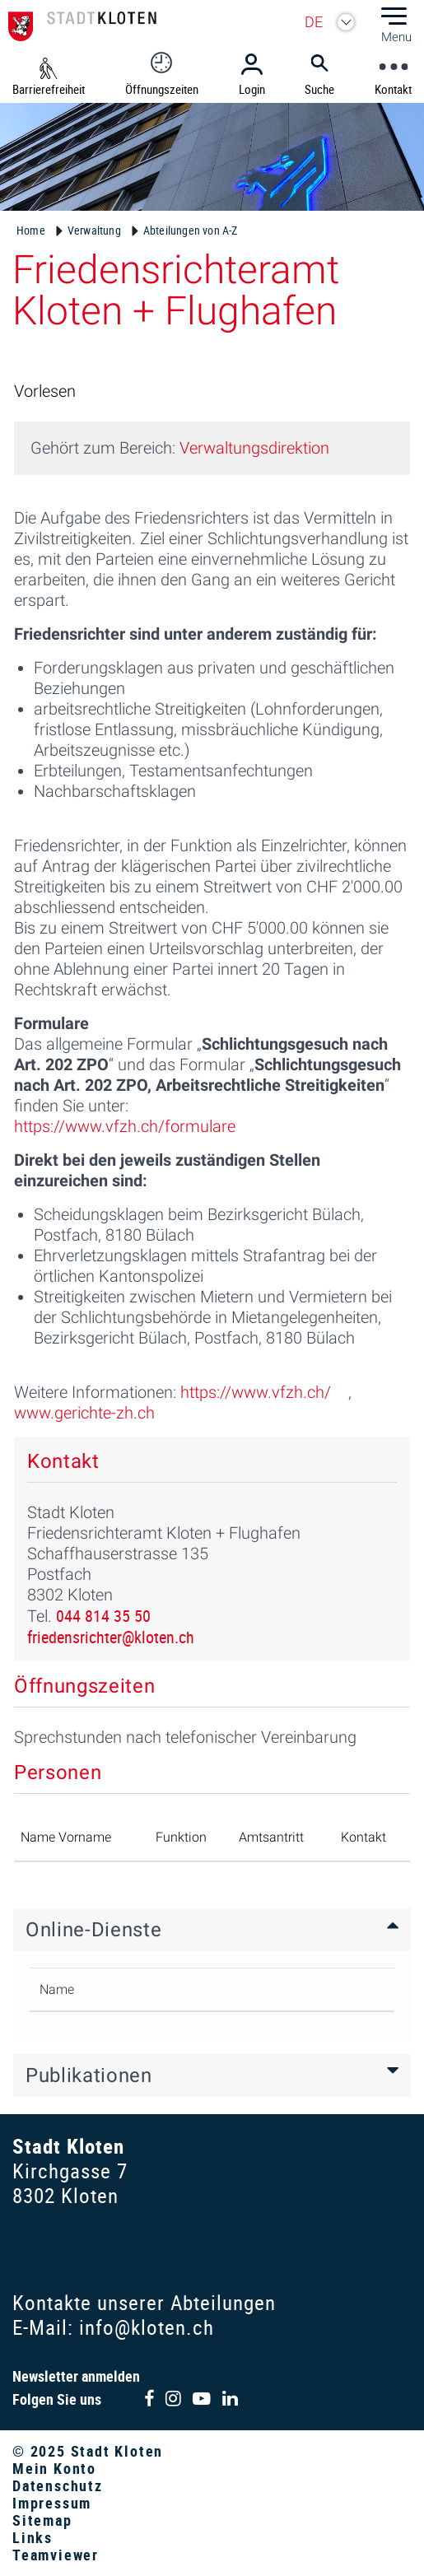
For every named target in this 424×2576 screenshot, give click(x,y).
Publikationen (89, 2075)
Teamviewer (55, 2554)
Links (32, 2537)
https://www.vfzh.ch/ (255, 1392)
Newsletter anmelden (76, 2376)
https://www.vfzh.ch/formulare (124, 1126)
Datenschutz (57, 2485)
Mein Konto (54, 2468)
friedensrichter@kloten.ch (110, 1637)
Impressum (51, 2503)
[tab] (212, 1929)
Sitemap (42, 2520)
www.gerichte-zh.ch (84, 1413)
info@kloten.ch (146, 2327)
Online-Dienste (93, 1929)
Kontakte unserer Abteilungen (144, 2302)
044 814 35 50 (103, 1616)
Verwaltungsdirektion (254, 448)
